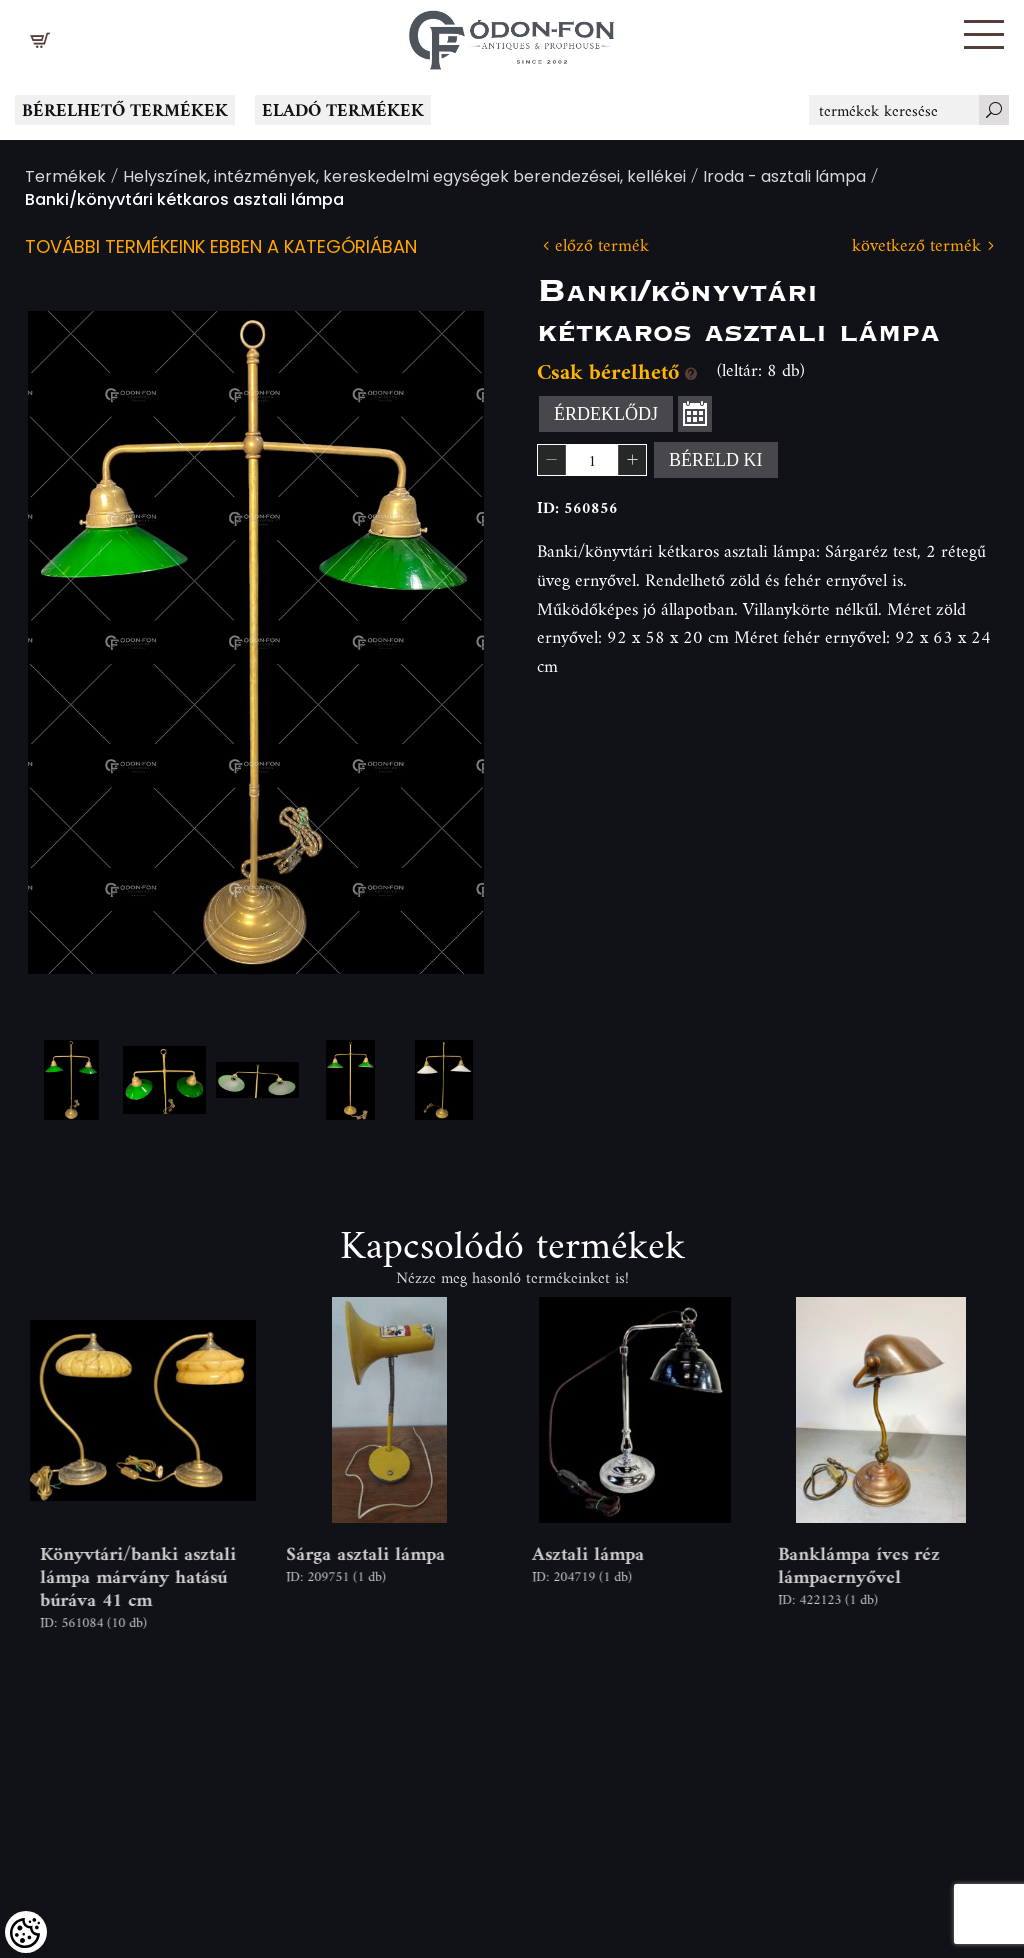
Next (437, 642)
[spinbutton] (592, 460)
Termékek (65, 178)
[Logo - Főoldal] (512, 35)
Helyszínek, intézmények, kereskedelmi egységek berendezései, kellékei (404, 178)
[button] (984, 34)
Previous (75, 642)
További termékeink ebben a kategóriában (221, 248)
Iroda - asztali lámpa (784, 178)
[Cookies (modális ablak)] (26, 1932)
